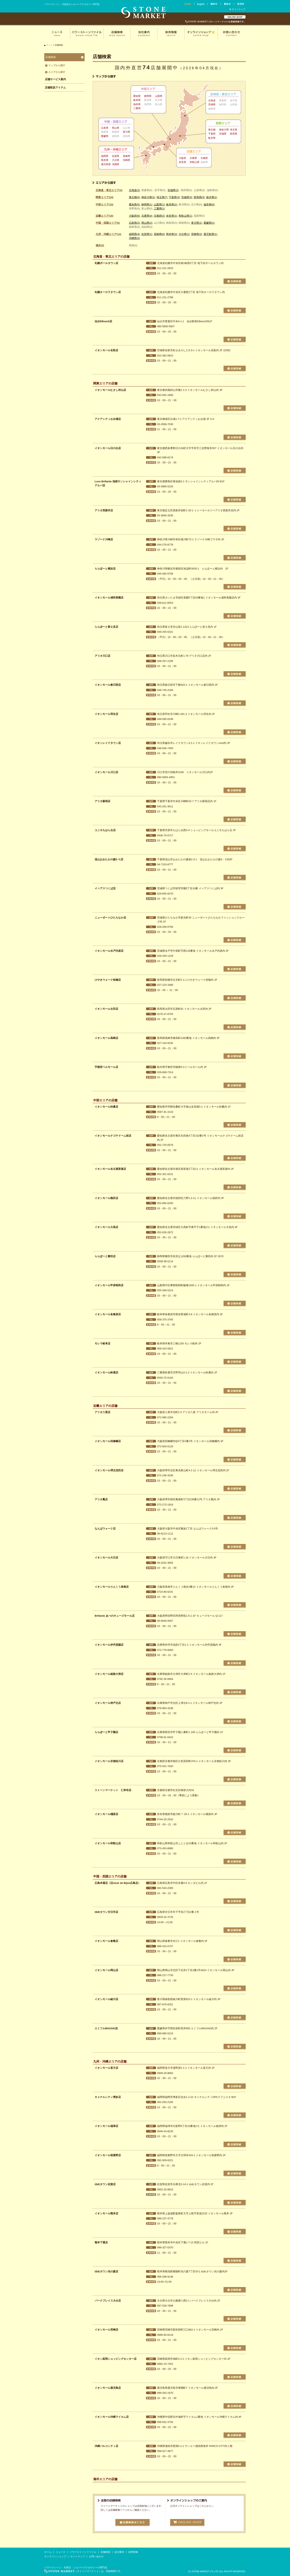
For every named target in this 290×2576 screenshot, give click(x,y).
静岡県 (147, 96)
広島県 (104, 128)
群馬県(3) (199, 197)
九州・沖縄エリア (116, 150)
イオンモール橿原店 (106, 1814)
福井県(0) (209, 204)
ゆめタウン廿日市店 (106, 1911)
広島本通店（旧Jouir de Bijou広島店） (118, 1882)
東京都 (211, 129)
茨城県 (222, 134)
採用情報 (133, 2552)
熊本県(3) (171, 234)
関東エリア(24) (104, 197)
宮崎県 (126, 160)
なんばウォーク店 (105, 1528)
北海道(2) (134, 190)
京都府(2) (159, 215)
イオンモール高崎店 (106, 1038)
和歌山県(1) (185, 215)
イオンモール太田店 (106, 1008)
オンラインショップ (55, 2556)
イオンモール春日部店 (108, 684)
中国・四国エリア (116, 121)
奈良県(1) (171, 215)
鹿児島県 (106, 164)
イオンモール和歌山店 (108, 1843)
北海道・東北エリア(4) (109, 190)
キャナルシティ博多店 (108, 2097)
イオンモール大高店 (106, 1227)
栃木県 (211, 138)
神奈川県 (224, 129)
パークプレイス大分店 (108, 2300)
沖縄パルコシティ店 (106, 2446)
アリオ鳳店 (101, 1499)
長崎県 (126, 156)
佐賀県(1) (146, 234)
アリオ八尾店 (102, 1412)
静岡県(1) (146, 204)
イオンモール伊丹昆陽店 (109, 1644)
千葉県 (211, 134)
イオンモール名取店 (106, 350)
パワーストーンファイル (83, 2552)
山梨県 (158, 96)
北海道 (211, 100)
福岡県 (104, 156)
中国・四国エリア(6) (108, 222)
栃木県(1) (211, 197)
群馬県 (233, 134)
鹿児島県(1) (210, 234)
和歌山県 (194, 162)
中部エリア (148, 90)
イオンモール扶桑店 (106, 1106)
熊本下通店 (101, 2242)
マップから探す (56, 65)
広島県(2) (134, 222)
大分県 (115, 160)
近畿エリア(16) (104, 215)
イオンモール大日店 (106, 1557)
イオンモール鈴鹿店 (106, 1372)
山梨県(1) (159, 204)
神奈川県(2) (148, 197)
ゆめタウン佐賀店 (105, 2184)
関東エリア (223, 123)
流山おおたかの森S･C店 (109, 859)
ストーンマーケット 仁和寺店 (113, 1790)
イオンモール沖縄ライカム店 (112, 2416)
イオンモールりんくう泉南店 (112, 1586)
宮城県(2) (173, 190)
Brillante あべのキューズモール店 (115, 1615)
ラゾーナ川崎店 (104, 539)
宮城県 (211, 104)
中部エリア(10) (104, 204)
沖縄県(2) (134, 238)
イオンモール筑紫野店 (108, 2155)
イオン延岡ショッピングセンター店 (116, 2358)
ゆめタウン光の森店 (106, 2271)
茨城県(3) (186, 197)
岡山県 (115, 128)
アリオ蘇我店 (102, 801)
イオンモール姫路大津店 (109, 1673)
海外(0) (100, 245)
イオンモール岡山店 (106, 1970)
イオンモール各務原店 (108, 1314)
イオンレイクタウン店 (108, 742)
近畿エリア (194, 152)
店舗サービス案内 (55, 79)
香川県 (126, 132)
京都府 (204, 158)
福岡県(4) (134, 234)
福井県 (137, 104)
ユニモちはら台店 (105, 830)
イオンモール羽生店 (106, 713)
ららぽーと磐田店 (105, 1256)
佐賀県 (115, 156)
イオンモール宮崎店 (106, 2329)
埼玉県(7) (162, 197)
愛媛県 (104, 136)
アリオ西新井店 (104, 510)
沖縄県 (115, 164)
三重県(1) (159, 208)
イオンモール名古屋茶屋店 (110, 1168)
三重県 (137, 108)
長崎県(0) (159, 234)
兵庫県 (193, 158)
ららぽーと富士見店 (106, 626)
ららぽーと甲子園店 (106, 1732)
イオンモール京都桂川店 (109, 1761)
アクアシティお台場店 (108, 418)
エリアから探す (56, 72)
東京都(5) (134, 197)
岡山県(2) (146, 222)
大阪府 (182, 158)
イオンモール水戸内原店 (109, 950)
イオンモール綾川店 (106, 1999)
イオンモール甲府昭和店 (109, 1285)
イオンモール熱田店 (106, 1198)
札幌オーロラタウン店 (108, 292)
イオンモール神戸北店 (108, 1702)
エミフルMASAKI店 (106, 2028)
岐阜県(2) (171, 204)
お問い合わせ (96, 2556)
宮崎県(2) (196, 234)
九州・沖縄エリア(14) (108, 234)
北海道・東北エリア (223, 94)
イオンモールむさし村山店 (110, 389)
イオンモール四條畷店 (108, 1441)
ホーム (49, 45)
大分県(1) (184, 234)
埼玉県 (233, 129)
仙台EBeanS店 (103, 321)
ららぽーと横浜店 (105, 568)
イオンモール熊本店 (106, 2213)
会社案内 (119, 2552)
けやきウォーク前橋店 (108, 979)
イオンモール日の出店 (108, 448)
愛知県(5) (134, 204)
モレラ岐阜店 (102, 1343)
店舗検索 (50, 57)
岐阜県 (137, 100)
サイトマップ (238, 9)
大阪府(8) (134, 215)
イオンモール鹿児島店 (108, 2387)
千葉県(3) (174, 197)
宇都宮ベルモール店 (106, 1067)
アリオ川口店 (102, 655)
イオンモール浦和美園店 (109, 597)
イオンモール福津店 (106, 2126)
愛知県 (137, 96)
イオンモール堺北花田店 (109, 1470)
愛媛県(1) (209, 222)
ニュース (60, 2552)
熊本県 (104, 160)
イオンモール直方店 (106, 2067)
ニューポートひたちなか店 (110, 917)
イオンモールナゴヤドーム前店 (113, 1135)
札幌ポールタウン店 (106, 263)
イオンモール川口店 (106, 772)
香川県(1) (196, 222)
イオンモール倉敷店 (106, 1940)
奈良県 (182, 162)
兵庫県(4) (146, 215)
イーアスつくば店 (105, 888)
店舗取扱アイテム (55, 87)
